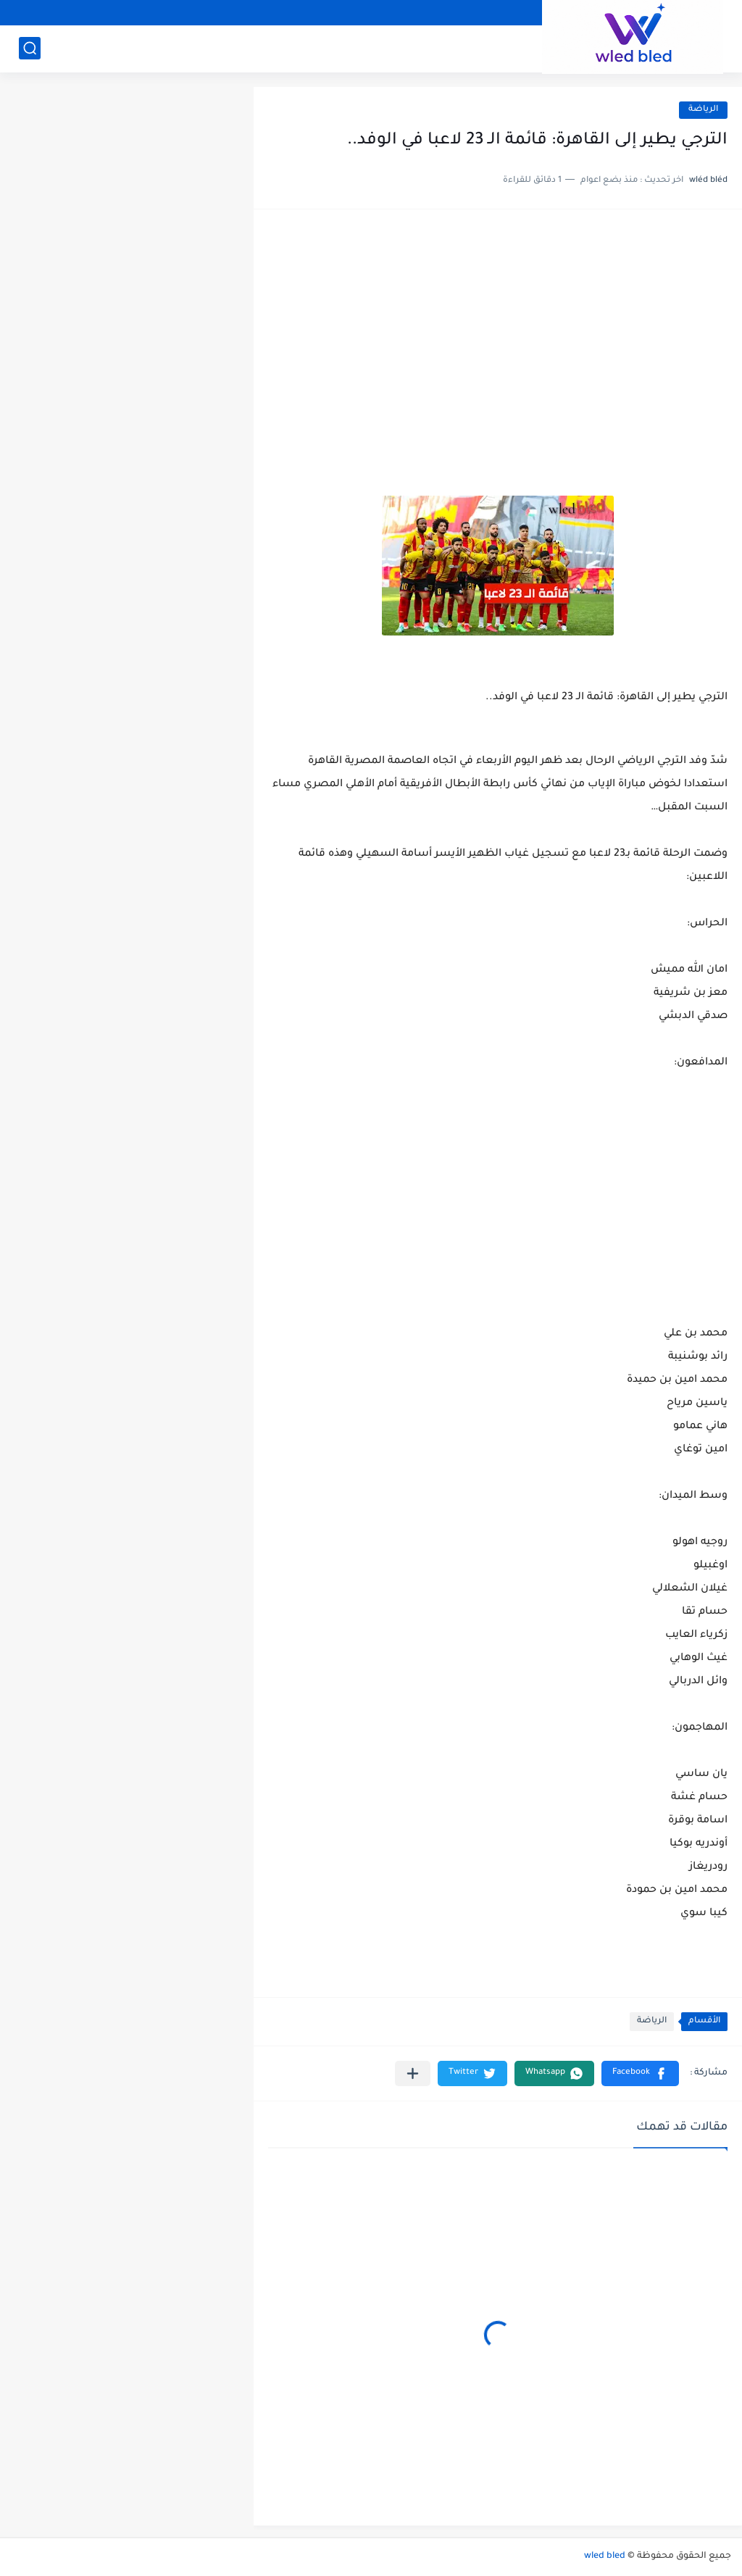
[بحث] (30, 48)
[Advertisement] (498, 336)
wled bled (604, 2556)
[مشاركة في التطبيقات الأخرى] (412, 2073)
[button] (640, 2073)
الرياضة (703, 109)
